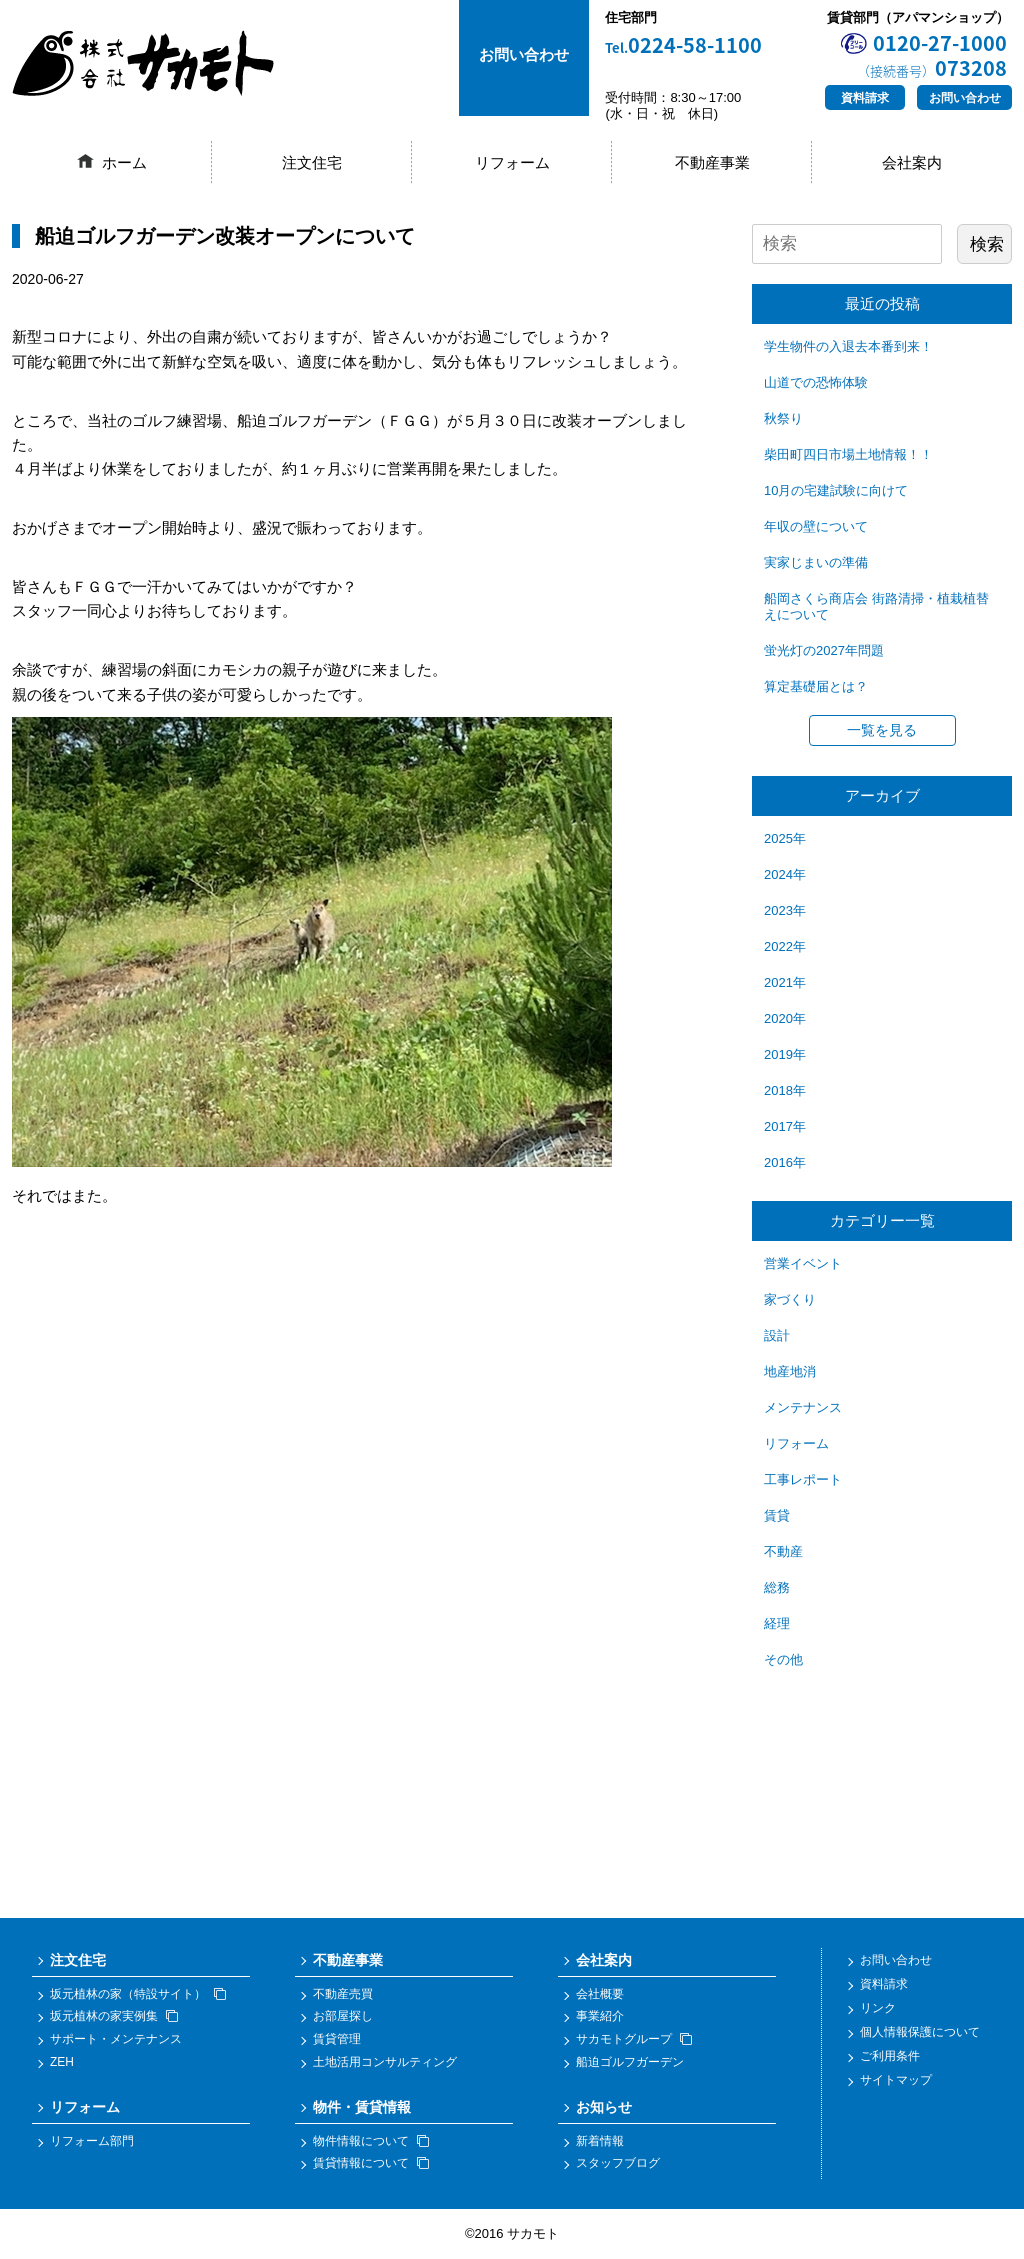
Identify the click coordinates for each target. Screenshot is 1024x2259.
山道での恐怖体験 (816, 382)
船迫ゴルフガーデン (630, 2062)
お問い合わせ (965, 98)
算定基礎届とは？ (816, 686)
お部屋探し (343, 2016)
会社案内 (912, 162)
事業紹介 (600, 2016)
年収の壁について (816, 526)
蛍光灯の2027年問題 (824, 650)
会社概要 (600, 1994)
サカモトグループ (634, 2039)
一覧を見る (882, 730)
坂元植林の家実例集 (114, 2016)
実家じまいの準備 (816, 562)
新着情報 (600, 2141)
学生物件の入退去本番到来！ (848, 346)
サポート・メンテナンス (116, 2039)
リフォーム (512, 162)
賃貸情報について (371, 2163)
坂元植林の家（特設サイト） (138, 1994)
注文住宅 (312, 162)
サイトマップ (896, 2080)
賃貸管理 (337, 2039)
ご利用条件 (890, 2056)
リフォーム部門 (92, 2141)
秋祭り (783, 418)
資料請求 (865, 98)
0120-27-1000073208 (932, 55)
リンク (878, 2008)
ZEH (62, 2062)
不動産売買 (343, 1994)
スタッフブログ (618, 2163)
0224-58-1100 (683, 45)
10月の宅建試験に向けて (836, 490)
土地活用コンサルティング (385, 2062)
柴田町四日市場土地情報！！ (848, 454)
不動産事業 (712, 162)
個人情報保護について (920, 2032)
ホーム (124, 162)
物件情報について (371, 2141)
